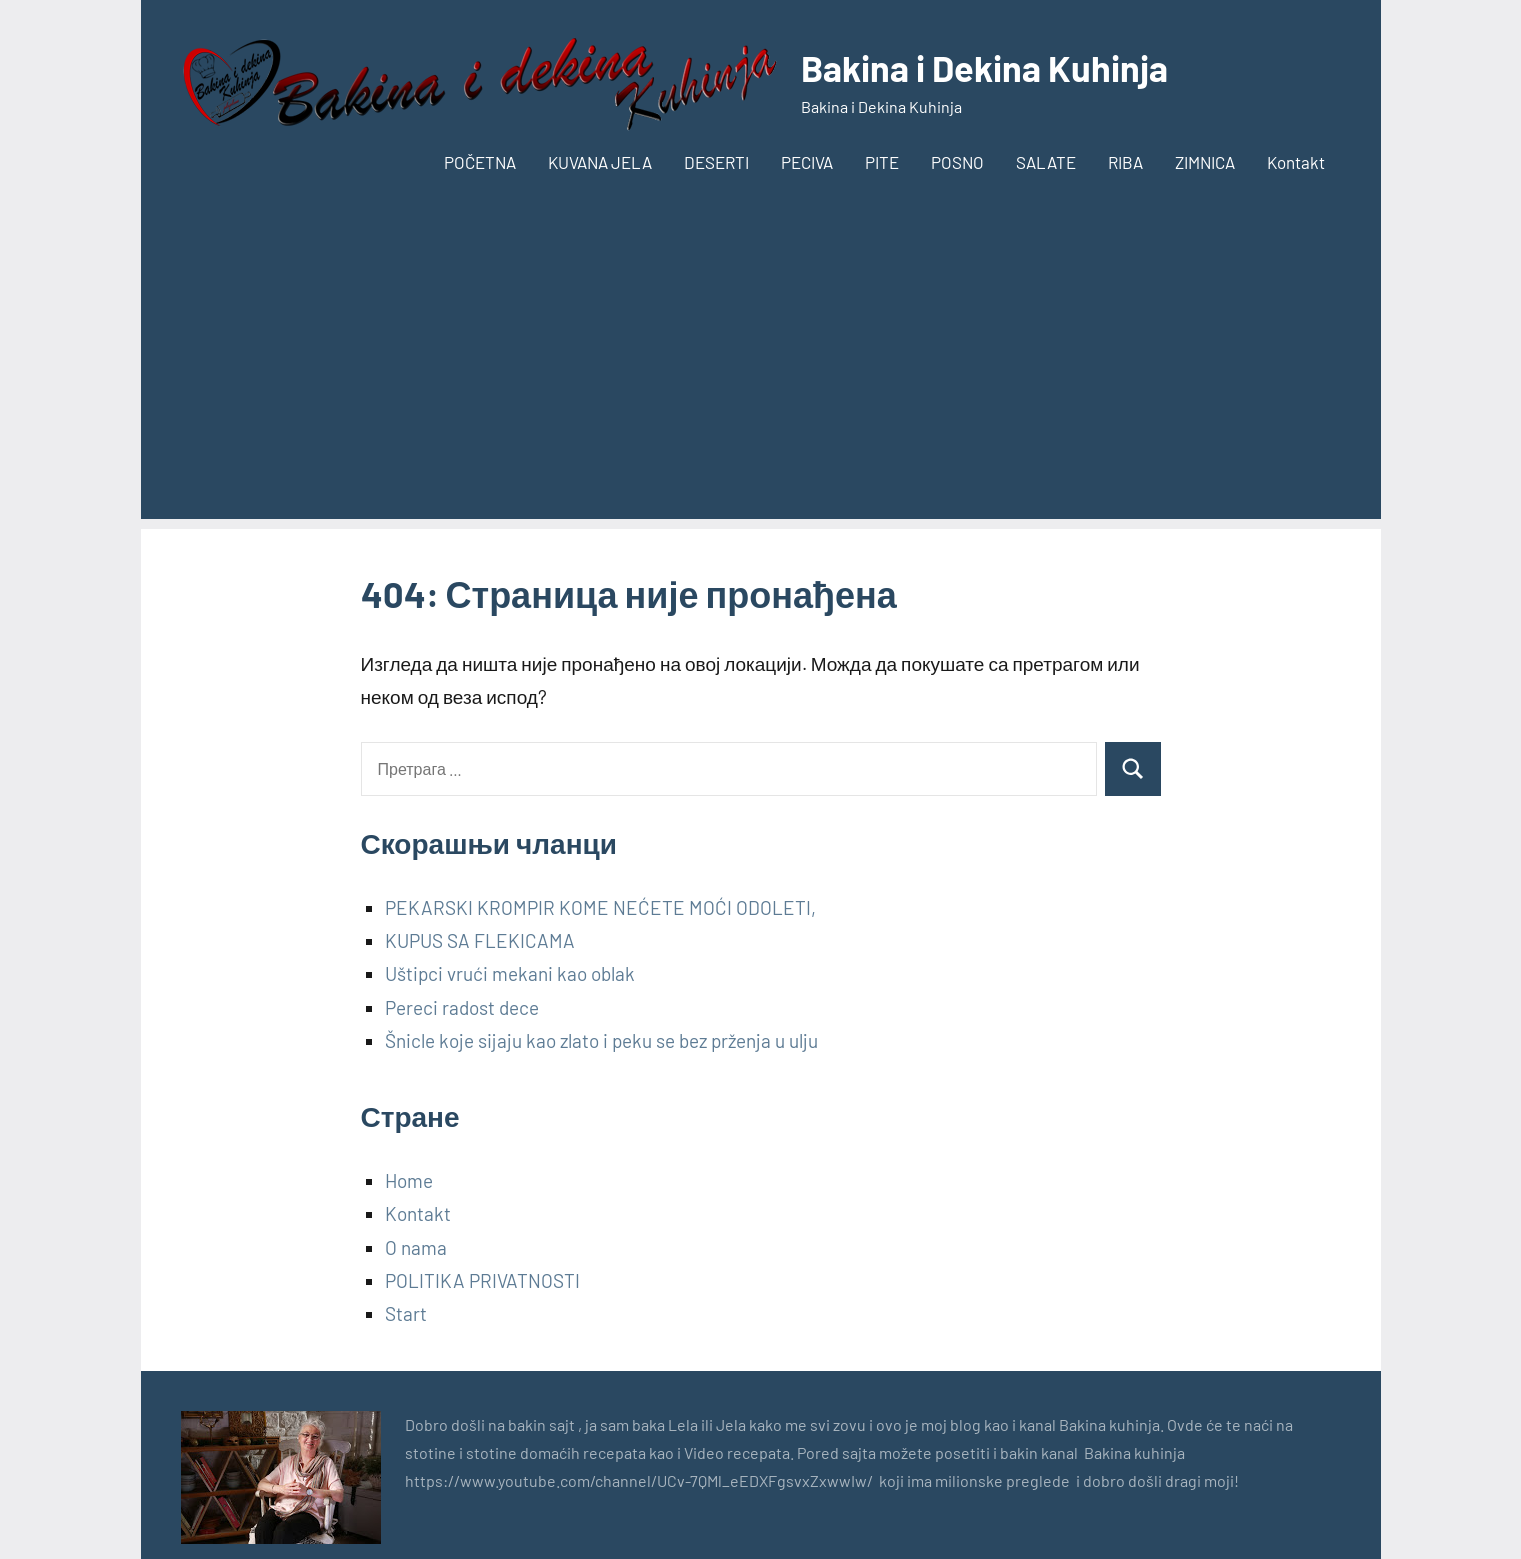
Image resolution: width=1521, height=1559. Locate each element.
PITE (882, 162)
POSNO (957, 162)
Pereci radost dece (462, 1007)
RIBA (1125, 162)
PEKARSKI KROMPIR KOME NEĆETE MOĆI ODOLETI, (600, 907)
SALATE (1046, 162)
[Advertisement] (761, 379)
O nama (416, 1247)
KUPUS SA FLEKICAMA (480, 940)
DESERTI (716, 162)
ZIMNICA (1205, 162)
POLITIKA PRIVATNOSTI (482, 1280)
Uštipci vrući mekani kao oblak (510, 973)
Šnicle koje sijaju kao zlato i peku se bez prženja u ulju (601, 1040)
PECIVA (807, 162)
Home (409, 1180)
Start (406, 1313)
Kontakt (1296, 162)
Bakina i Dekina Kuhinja (984, 67)
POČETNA (480, 162)
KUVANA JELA (600, 162)
